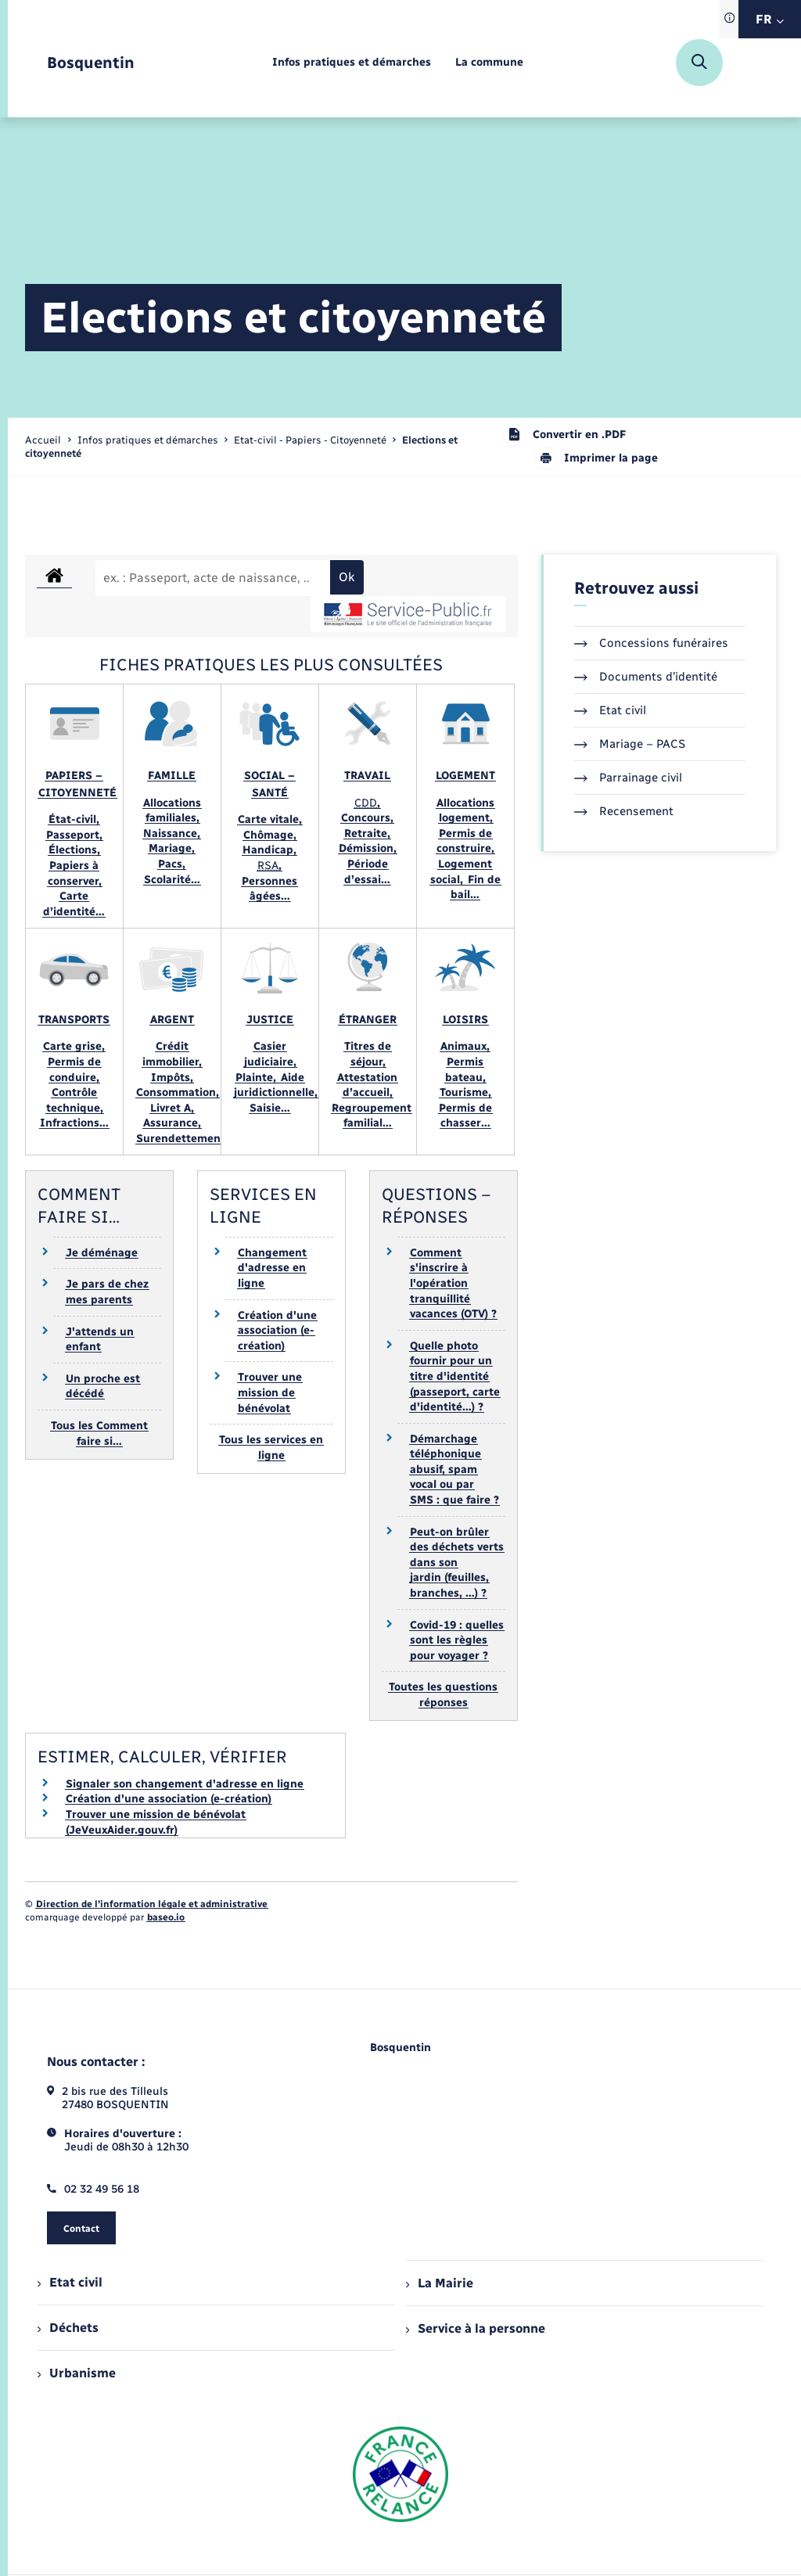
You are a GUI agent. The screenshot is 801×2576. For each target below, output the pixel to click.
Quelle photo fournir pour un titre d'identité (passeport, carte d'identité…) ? (455, 1376)
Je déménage (102, 1252)
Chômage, (269, 835)
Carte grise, (74, 1046)
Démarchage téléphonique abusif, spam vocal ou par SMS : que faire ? (454, 1469)
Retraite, (367, 833)
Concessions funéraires (651, 643)
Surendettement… (185, 1138)
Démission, (368, 848)
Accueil (43, 440)
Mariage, (172, 848)
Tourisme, (465, 1092)
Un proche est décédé (103, 1386)
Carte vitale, (270, 819)
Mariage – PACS (629, 744)
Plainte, (257, 1077)
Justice (269, 1019)
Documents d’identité (645, 677)
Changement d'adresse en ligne (272, 1268)
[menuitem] (351, 63)
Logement (465, 775)
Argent (172, 1019)
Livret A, (172, 1108)
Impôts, (172, 1077)
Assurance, (172, 1123)
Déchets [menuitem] (68, 2327)
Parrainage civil (628, 778)
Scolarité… (172, 879)
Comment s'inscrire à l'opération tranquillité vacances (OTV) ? (453, 1283)
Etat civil (610, 710)
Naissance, (171, 833)
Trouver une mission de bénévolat (270, 1392)
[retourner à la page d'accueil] (91, 63)
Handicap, (269, 850)
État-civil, (73, 819)
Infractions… (74, 1123)
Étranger (368, 1019)
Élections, (74, 850)
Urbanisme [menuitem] (77, 2373)
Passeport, (74, 835)
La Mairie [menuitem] (439, 2283)
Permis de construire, (465, 841)
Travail (367, 775)
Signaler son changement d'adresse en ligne (185, 1784)
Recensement (623, 811)
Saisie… (270, 1108)
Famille (172, 775)
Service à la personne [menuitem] (475, 2328)
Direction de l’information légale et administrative (152, 1904)
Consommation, (177, 1092)
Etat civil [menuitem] (70, 2282)
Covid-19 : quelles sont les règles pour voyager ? (457, 1640)
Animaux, (465, 1046)
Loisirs (465, 1019)
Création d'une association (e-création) (277, 1331)
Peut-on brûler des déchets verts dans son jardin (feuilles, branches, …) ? (457, 1562)
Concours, (367, 818)
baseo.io (166, 1917)
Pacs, (171, 864)
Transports (74, 1019)
